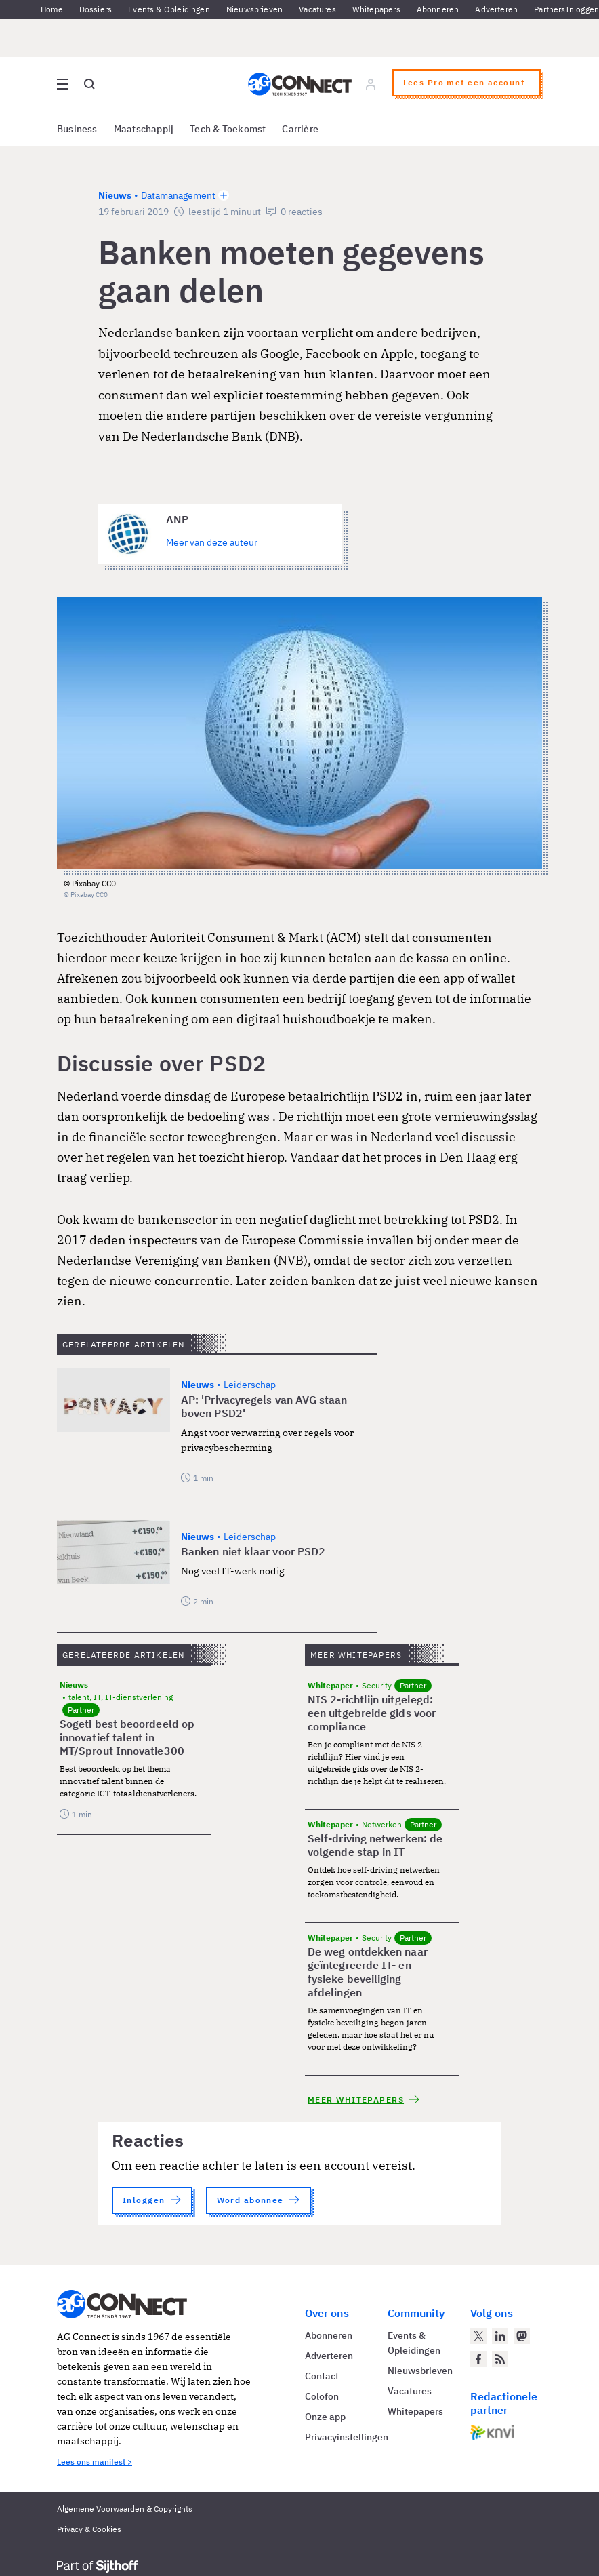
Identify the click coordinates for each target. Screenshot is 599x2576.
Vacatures (317, 9)
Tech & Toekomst (228, 129)
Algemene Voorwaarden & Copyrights (124, 2508)
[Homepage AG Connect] (300, 84)
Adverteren (496, 9)
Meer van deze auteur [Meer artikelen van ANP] (211, 542)
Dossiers (95, 9)
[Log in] (370, 84)
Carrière (300, 129)
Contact (322, 2376)
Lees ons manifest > (94, 2462)
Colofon (322, 2396)
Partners (549, 9)
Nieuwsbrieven (254, 9)
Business (77, 129)
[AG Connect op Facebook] (478, 2359)
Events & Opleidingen (169, 9)
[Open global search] (89, 84)
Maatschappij (144, 129)
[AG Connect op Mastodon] (522, 2336)
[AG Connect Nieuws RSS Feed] (500, 2359)
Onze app (325, 2417)
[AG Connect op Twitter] (478, 2336)
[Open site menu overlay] (62, 84)
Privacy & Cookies (89, 2529)
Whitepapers (376, 9)
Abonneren (438, 9)
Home (52, 9)
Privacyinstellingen (346, 2437)
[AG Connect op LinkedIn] (500, 2336)
